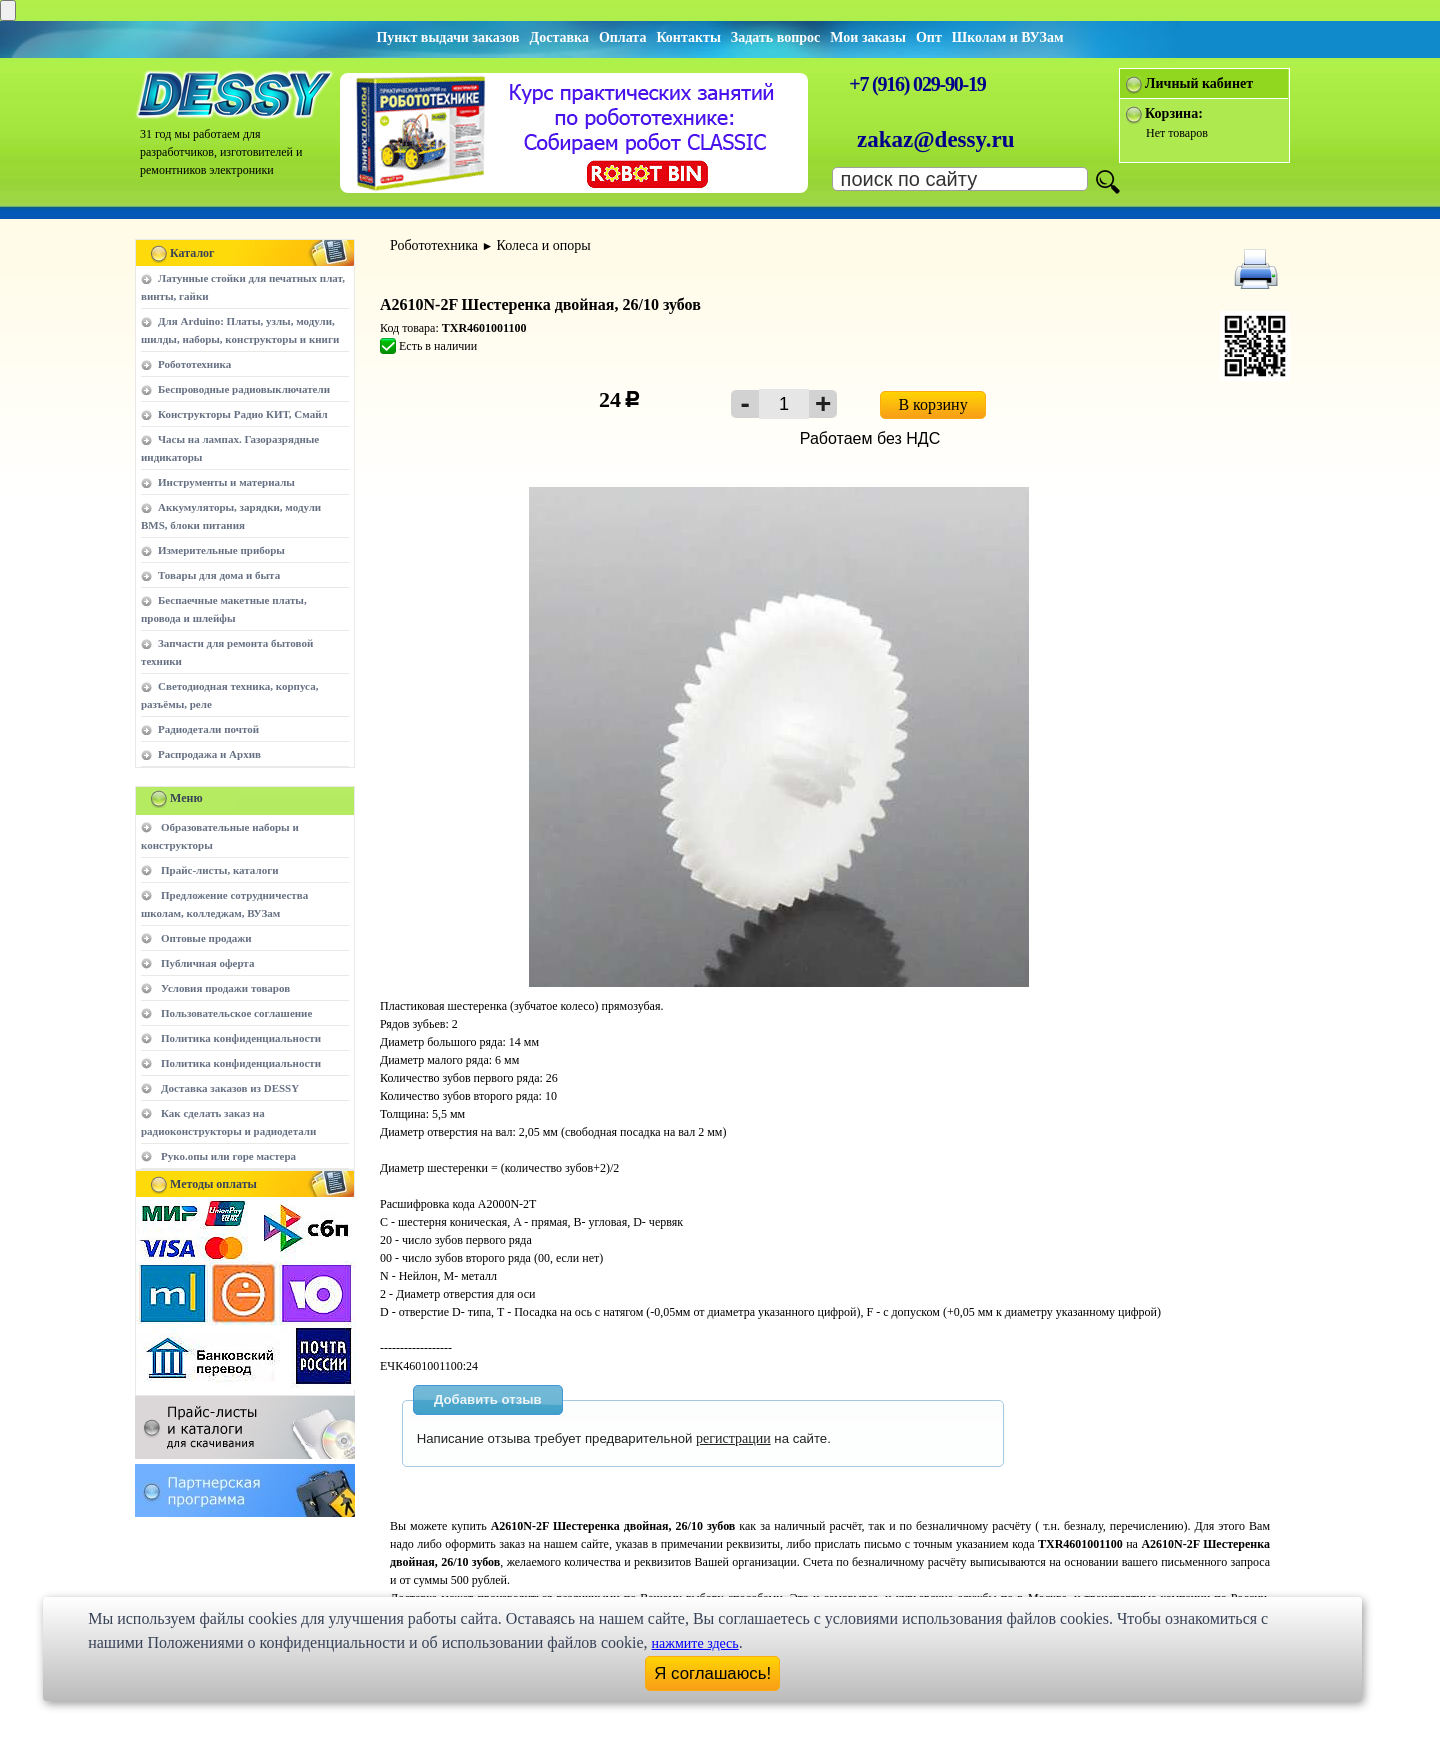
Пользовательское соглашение (236, 1013)
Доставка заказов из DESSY (230, 1088)
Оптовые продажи (206, 938)
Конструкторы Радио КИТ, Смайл (243, 414)
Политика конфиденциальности (241, 1038)
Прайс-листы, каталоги (219, 870)
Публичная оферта (207, 963)
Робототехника (194, 364)
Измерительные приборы (221, 550)
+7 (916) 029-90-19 (917, 84)
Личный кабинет (1199, 83)
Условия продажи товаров (225, 988)
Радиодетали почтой (208, 729)
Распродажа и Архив (209, 754)
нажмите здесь (695, 1643)
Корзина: (1174, 113)
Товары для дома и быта (219, 575)
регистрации (733, 1438)
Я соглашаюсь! (712, 1673)
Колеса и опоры (544, 245)
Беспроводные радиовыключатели (244, 389)
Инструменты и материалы (226, 482)
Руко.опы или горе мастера (228, 1156)
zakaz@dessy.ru (936, 139)
